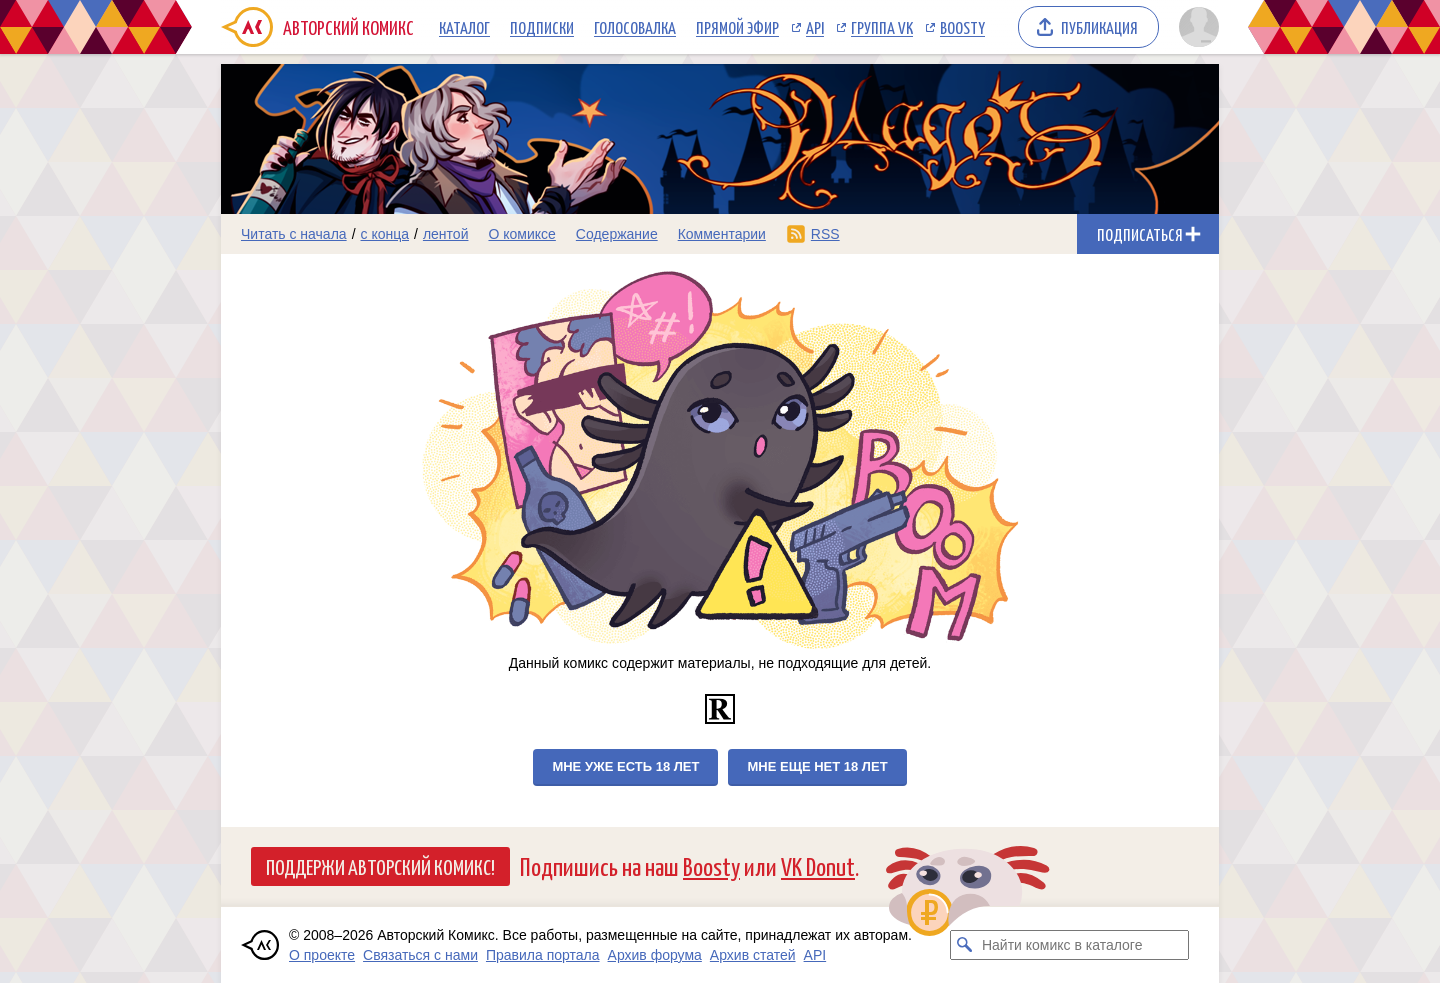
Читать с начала (294, 234)
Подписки (542, 27)
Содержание (617, 234)
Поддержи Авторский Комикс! (380, 866)
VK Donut (818, 865)
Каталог (464, 27)
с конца (385, 234)
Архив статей (753, 955)
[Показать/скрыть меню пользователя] (1195, 27)
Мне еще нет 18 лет (817, 766)
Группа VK (882, 27)
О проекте (322, 955)
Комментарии (722, 234)
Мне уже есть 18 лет (625, 766)
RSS (825, 234)
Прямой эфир (737, 27)
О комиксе (521, 234)
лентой (446, 234)
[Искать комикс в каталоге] (965, 945)
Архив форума (655, 955)
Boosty (962, 27)
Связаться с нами (420, 955)
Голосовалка (635, 27)
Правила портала (543, 955)
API (815, 27)
